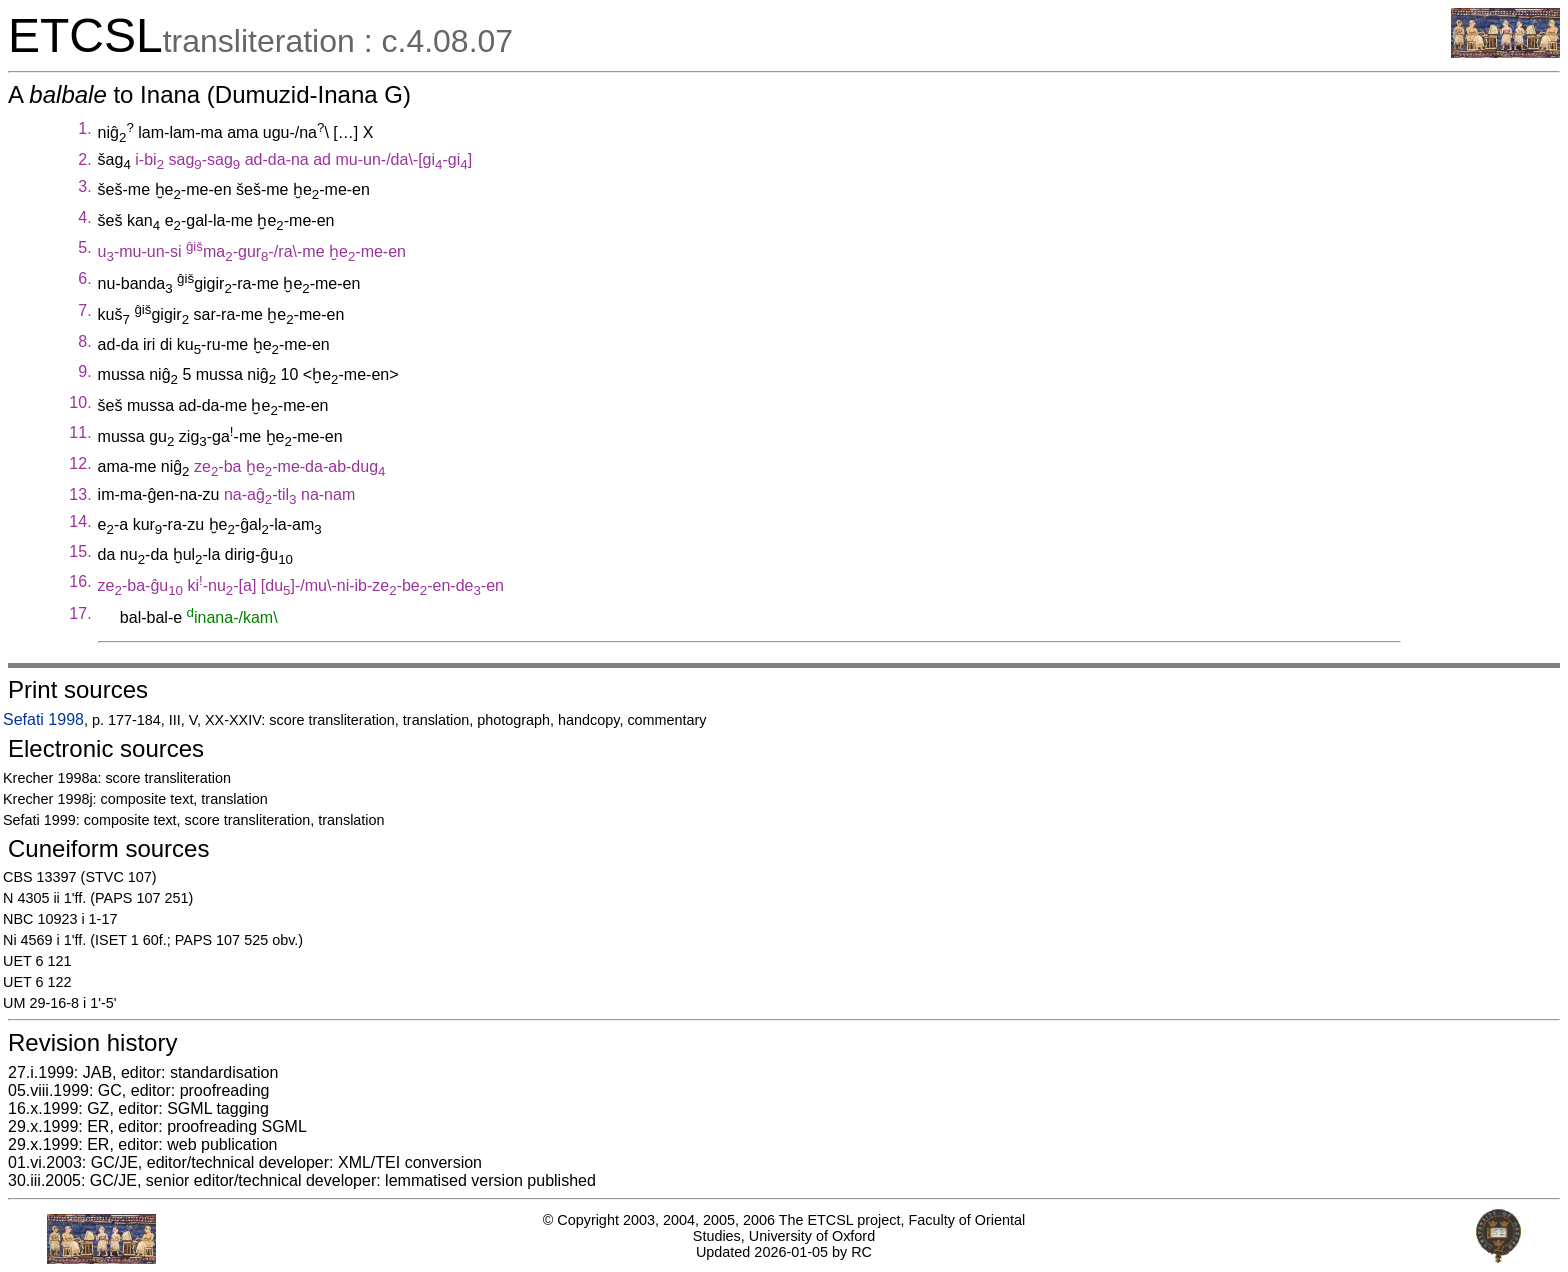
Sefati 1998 (43, 719)
